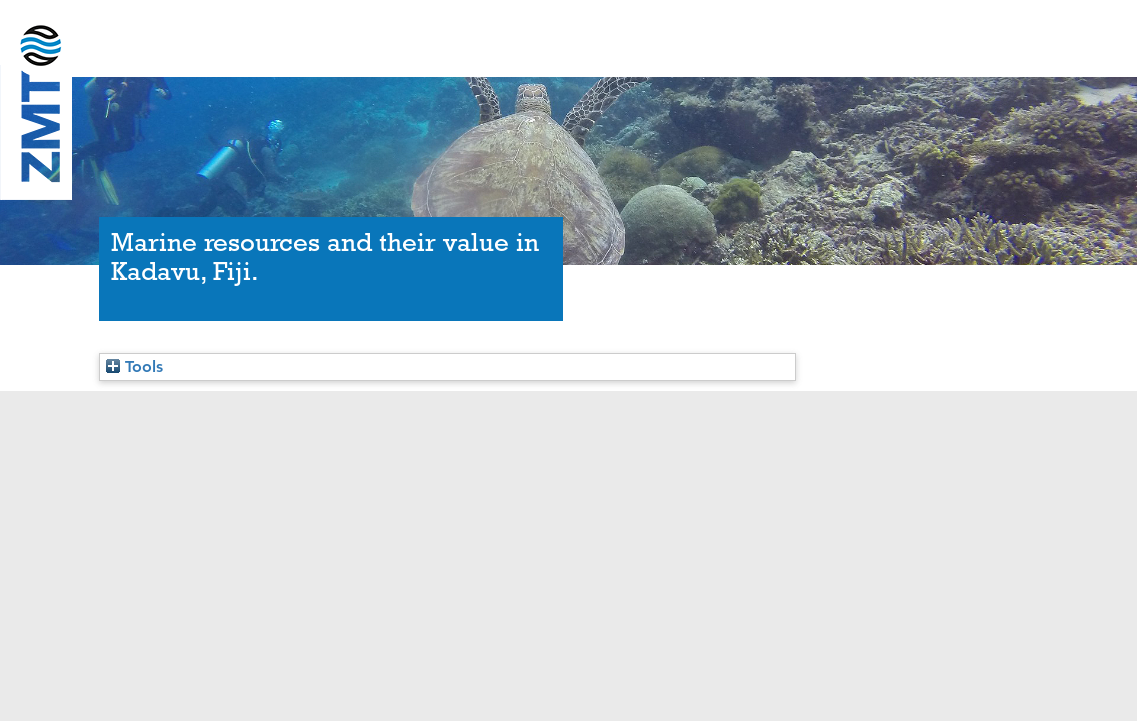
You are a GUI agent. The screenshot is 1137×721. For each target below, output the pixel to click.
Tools (134, 366)
